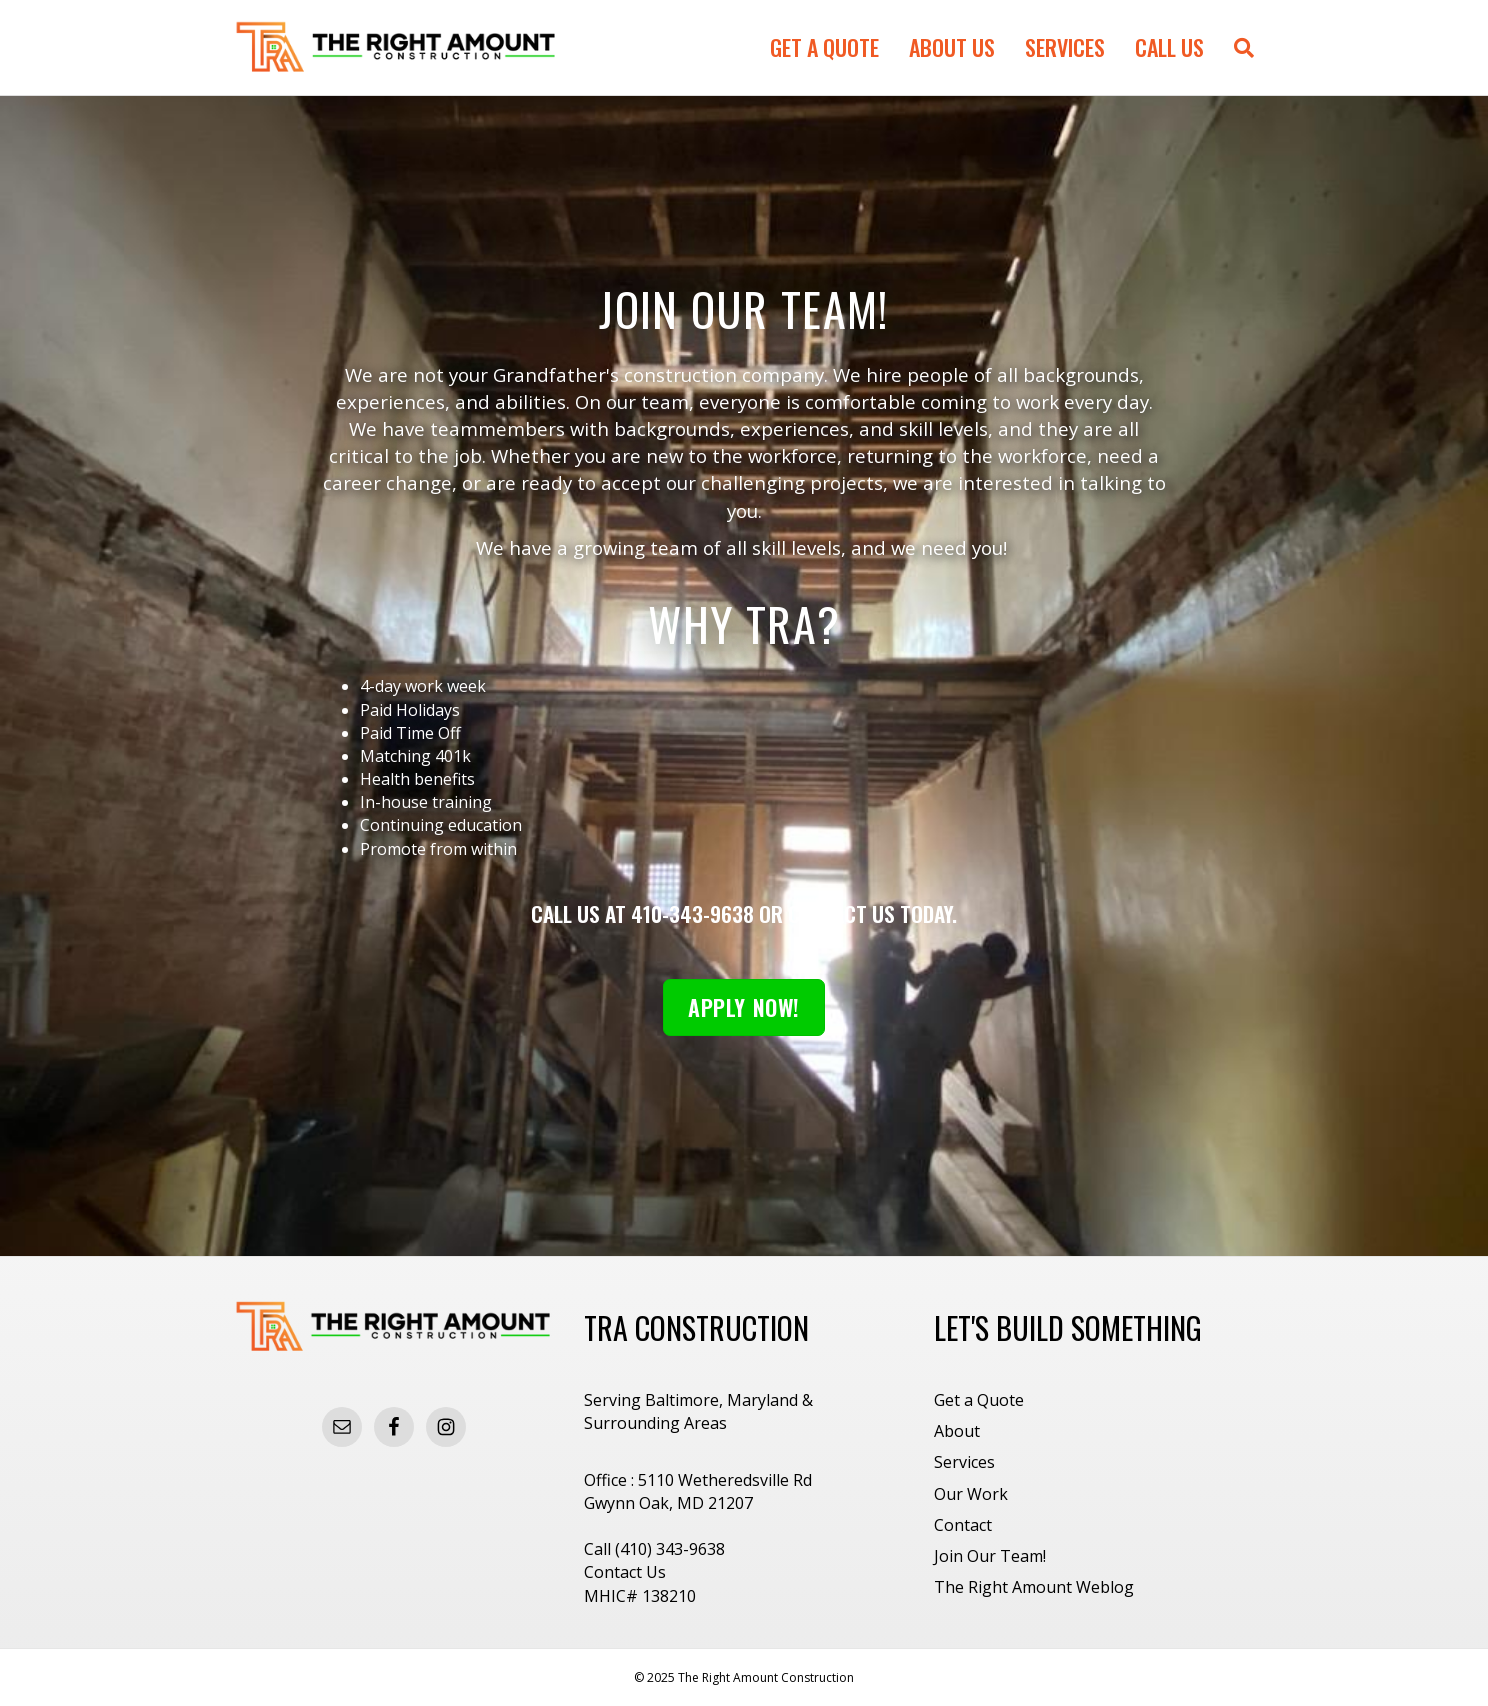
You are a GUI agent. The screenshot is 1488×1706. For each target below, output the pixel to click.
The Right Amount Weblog (1034, 1587)
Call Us (1169, 47)
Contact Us (625, 1572)
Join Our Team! (990, 1556)
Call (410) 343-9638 (654, 1549)
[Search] (1236, 48)
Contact (963, 1525)
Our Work (971, 1494)
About (957, 1431)
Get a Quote (824, 47)
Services (1065, 47)
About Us (952, 47)
